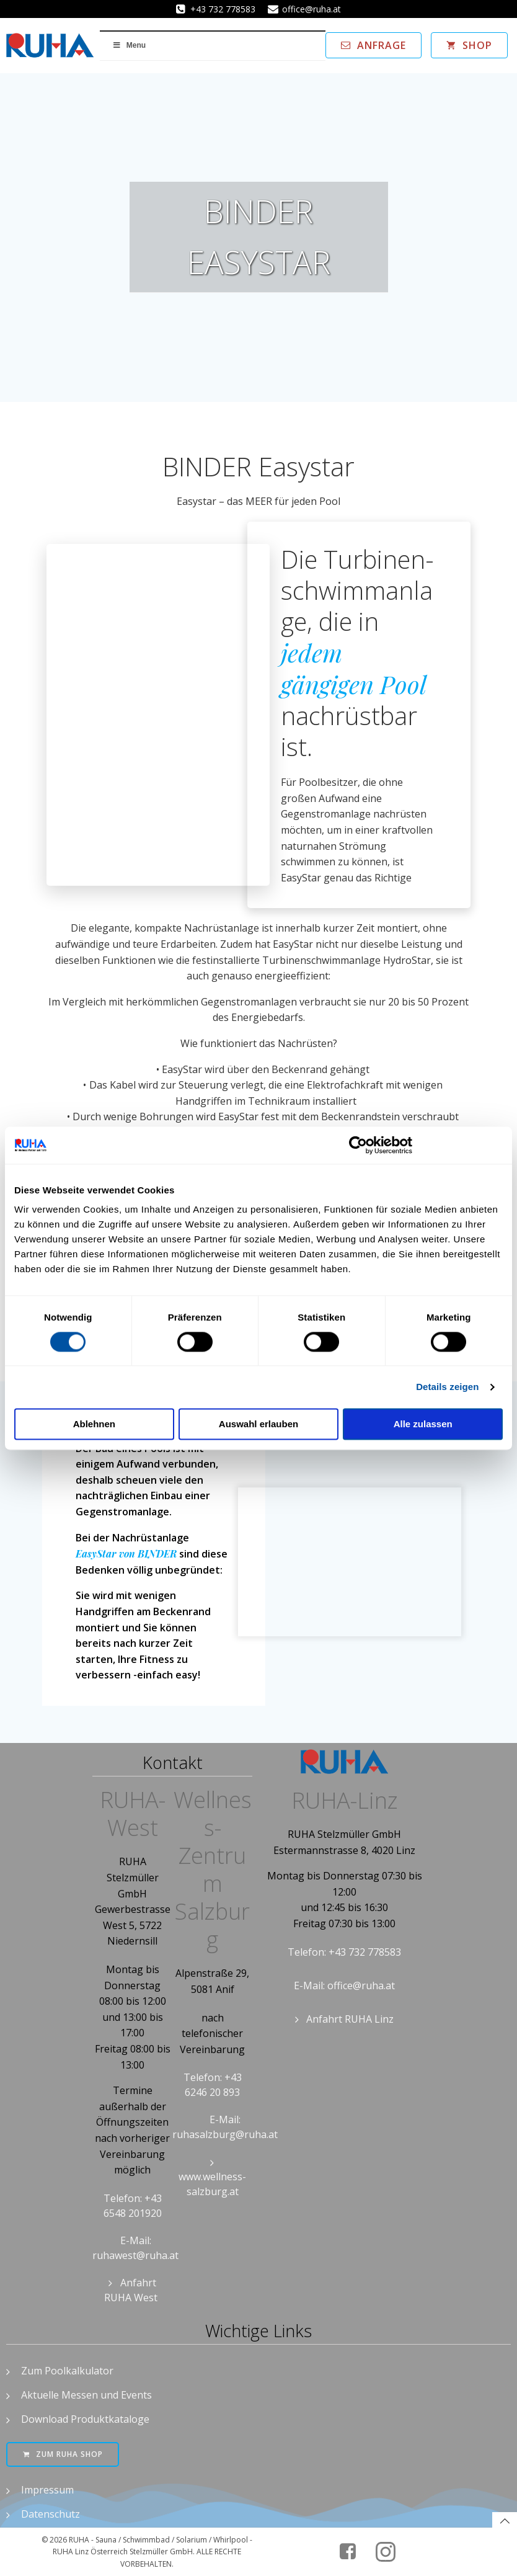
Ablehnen (94, 1424)
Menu (129, 45)
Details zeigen (447, 1386)
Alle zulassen (423, 1424)
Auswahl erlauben (258, 1424)
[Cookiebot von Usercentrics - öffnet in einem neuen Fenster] (358, 1145)
